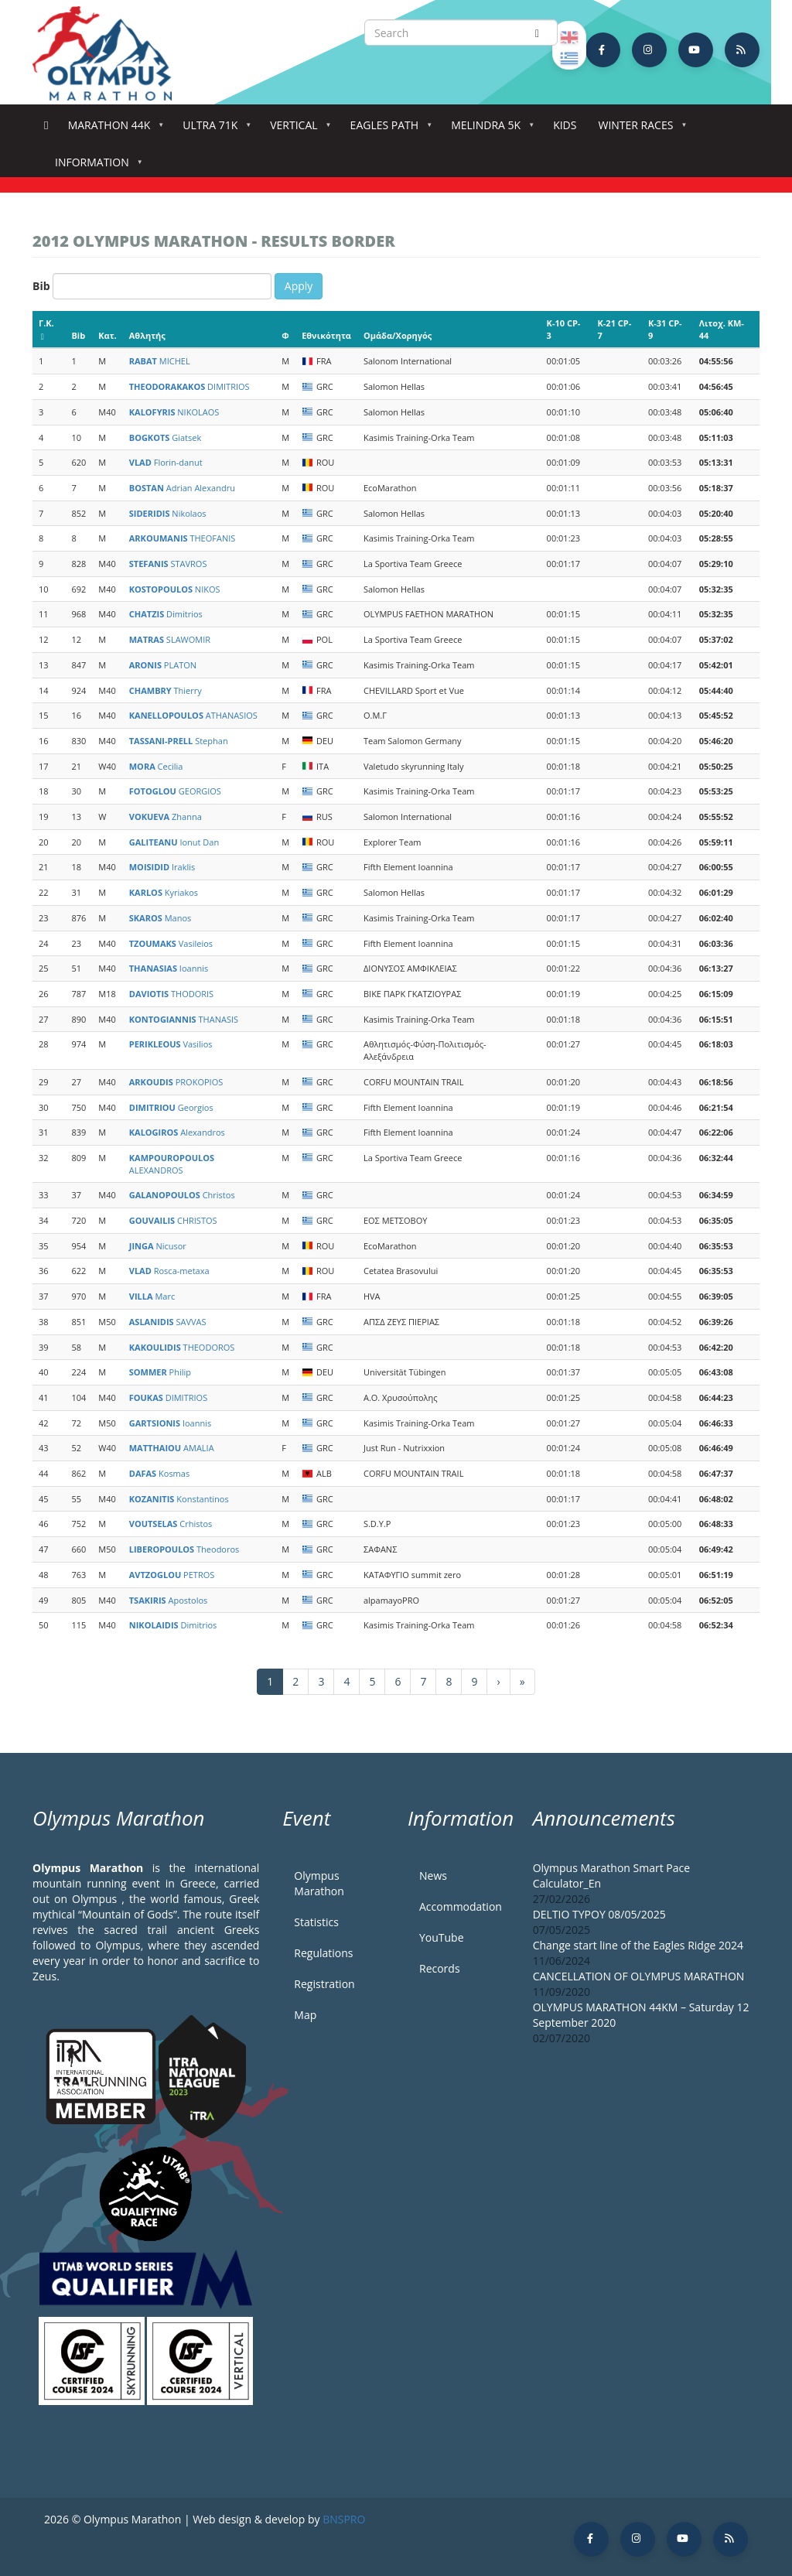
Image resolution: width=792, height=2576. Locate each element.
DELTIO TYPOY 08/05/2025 (599, 1914)
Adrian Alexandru (182, 488)
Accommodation (460, 1906)
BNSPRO (344, 2519)
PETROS (172, 1574)
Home (46, 126)
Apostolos (168, 1600)
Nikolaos (168, 513)
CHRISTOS (173, 1220)
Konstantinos (179, 1499)
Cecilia (156, 766)
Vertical (296, 130)
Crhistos (171, 1523)
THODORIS (171, 993)
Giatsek (165, 437)
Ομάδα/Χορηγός (398, 335)
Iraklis (162, 867)
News (433, 1875)
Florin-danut (166, 462)
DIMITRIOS (189, 386)
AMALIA (171, 1448)
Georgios (171, 1107)
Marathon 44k (112, 130)
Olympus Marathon (318, 1883)
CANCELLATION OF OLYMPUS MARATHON (639, 1976)
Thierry (165, 690)
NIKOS (174, 589)
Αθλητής (147, 335)
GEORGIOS (175, 791)
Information (95, 167)
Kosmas (159, 1473)
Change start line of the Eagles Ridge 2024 (638, 1945)
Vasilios (171, 1044)
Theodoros (184, 1549)
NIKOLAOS (174, 412)
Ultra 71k (213, 130)
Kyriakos (163, 892)
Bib (41, 285)
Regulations (323, 1953)
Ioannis (168, 968)
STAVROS (168, 563)
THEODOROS (182, 1347)
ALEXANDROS (171, 1164)
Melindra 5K (489, 130)
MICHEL (159, 361)
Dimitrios (166, 614)
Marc (152, 1296)
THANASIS (183, 1019)
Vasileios (171, 943)
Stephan (178, 740)
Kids (564, 125)
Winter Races (638, 130)
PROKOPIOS (176, 1082)
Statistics (316, 1922)
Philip (160, 1372)
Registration (324, 1983)
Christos (182, 1195)
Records (439, 1968)
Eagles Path (388, 130)
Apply (299, 285)
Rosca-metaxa (169, 1270)
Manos (160, 918)
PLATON (162, 665)
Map (305, 2014)
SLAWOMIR (169, 639)
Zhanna (165, 816)
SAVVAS (168, 1321)
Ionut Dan (174, 842)
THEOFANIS (182, 538)
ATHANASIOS (193, 715)
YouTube (441, 1937)
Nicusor (157, 1246)
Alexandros (177, 1132)
